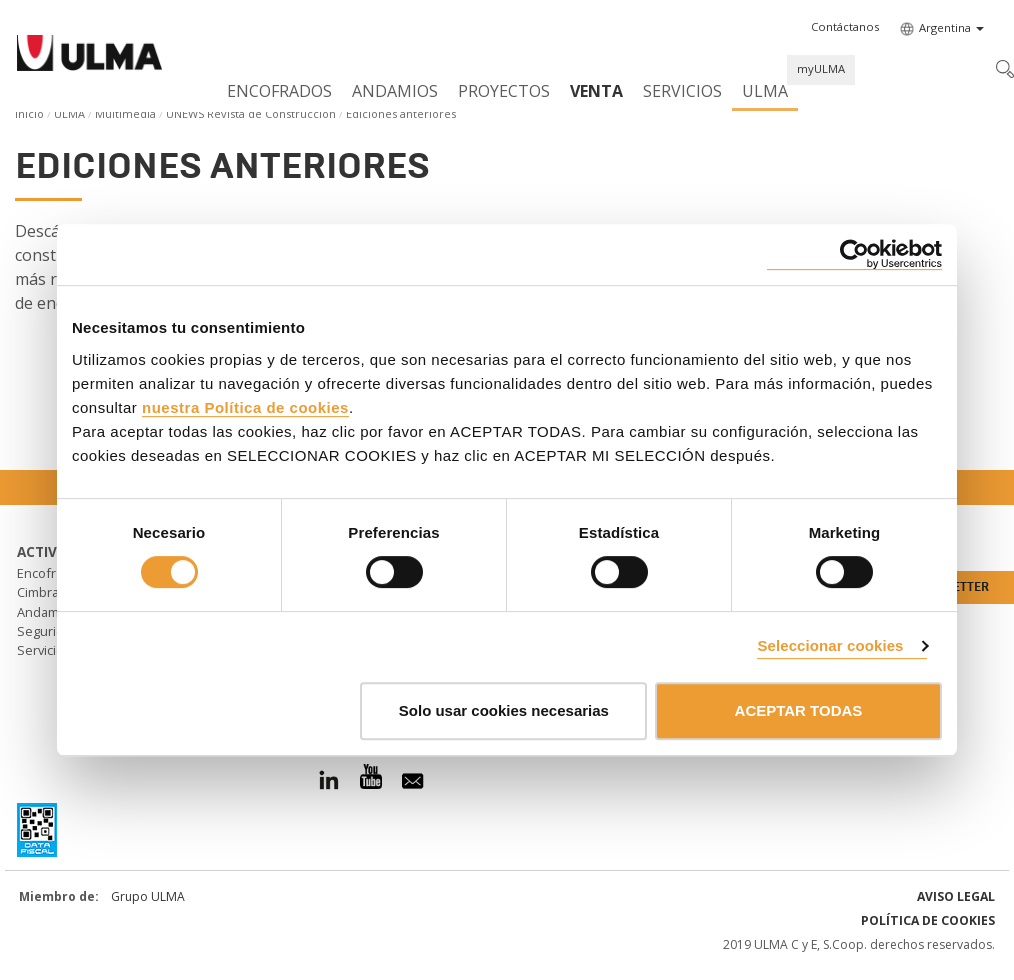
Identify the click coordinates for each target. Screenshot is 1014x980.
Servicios (682, 91)
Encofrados (279, 91)
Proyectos (504, 91)
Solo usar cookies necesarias (504, 710)
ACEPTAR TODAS (799, 710)
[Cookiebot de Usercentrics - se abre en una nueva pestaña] (854, 254)
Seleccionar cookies (830, 645)
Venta (596, 91)
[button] (845, 27)
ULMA (765, 91)
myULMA (821, 68)
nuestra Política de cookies (245, 407)
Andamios (395, 91)
